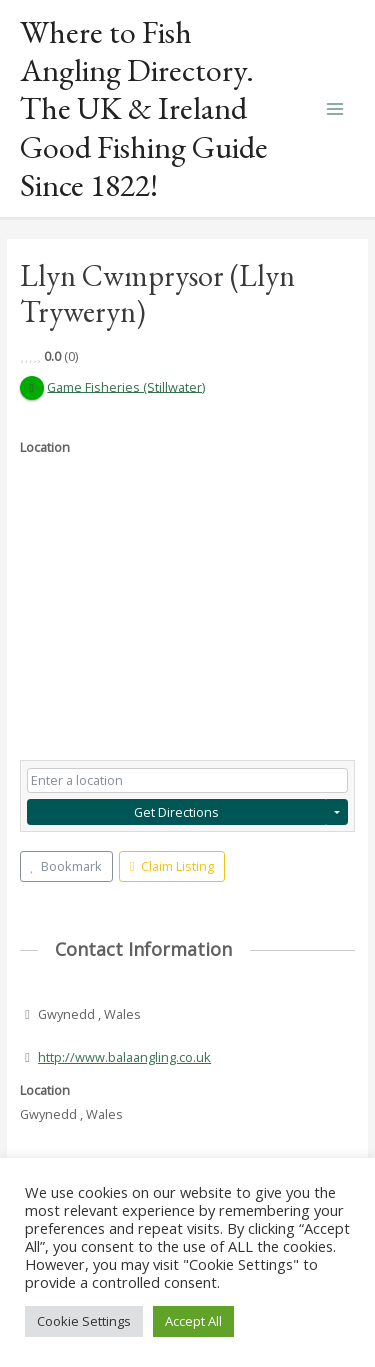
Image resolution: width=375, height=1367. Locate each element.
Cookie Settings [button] (84, 1321)
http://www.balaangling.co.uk (124, 1057)
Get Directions (176, 812)
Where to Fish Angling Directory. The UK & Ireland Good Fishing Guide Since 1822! (144, 108)
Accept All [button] (193, 1321)
